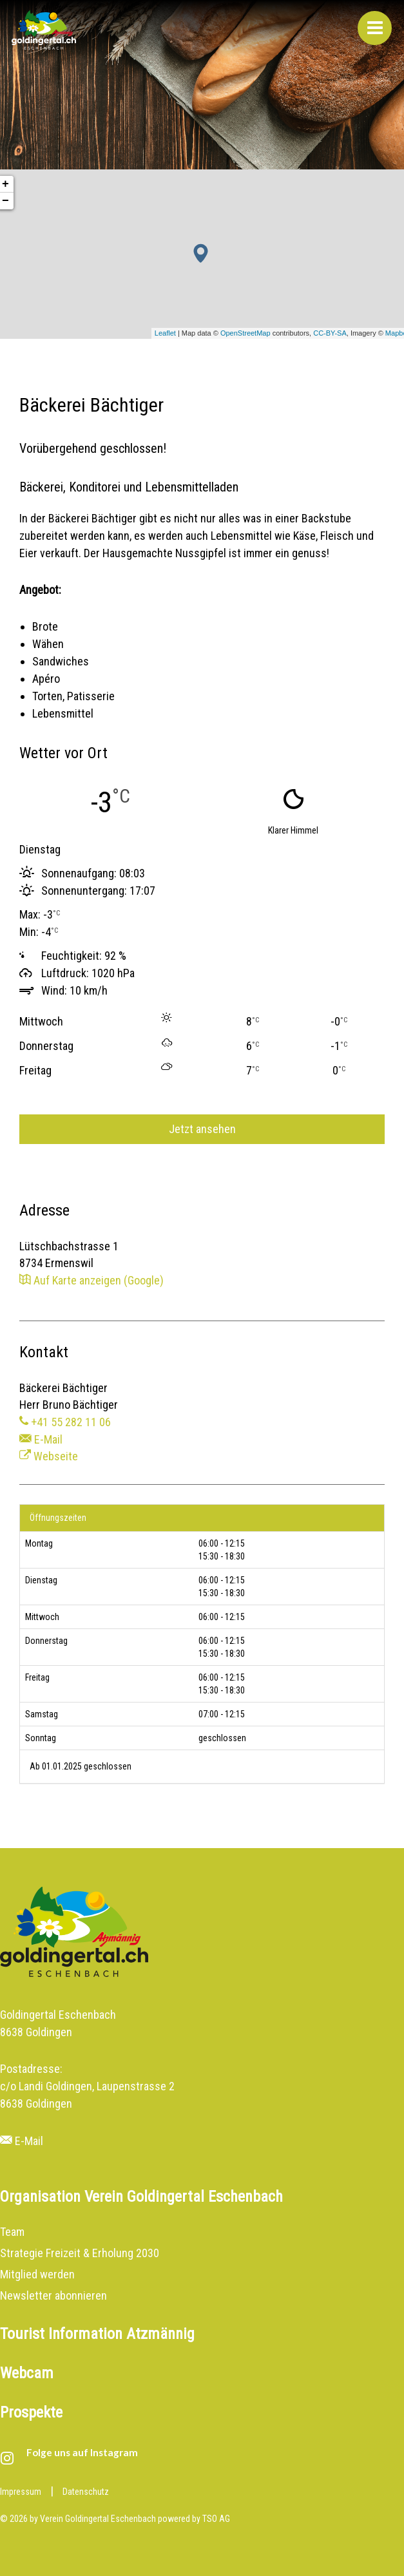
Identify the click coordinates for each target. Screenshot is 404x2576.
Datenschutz (86, 2491)
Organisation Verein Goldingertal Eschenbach (141, 2197)
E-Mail (41, 1439)
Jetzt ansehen (202, 1129)
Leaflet (165, 333)
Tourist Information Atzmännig (97, 2334)
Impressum (20, 2491)
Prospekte (31, 2412)
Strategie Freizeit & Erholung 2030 (79, 2253)
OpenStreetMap (245, 333)
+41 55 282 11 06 (65, 1422)
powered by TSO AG (194, 2519)
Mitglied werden (37, 2274)
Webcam (26, 2373)
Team (12, 2231)
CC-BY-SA (330, 333)
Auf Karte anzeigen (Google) (91, 1280)
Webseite (48, 1456)
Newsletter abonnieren (53, 2295)
